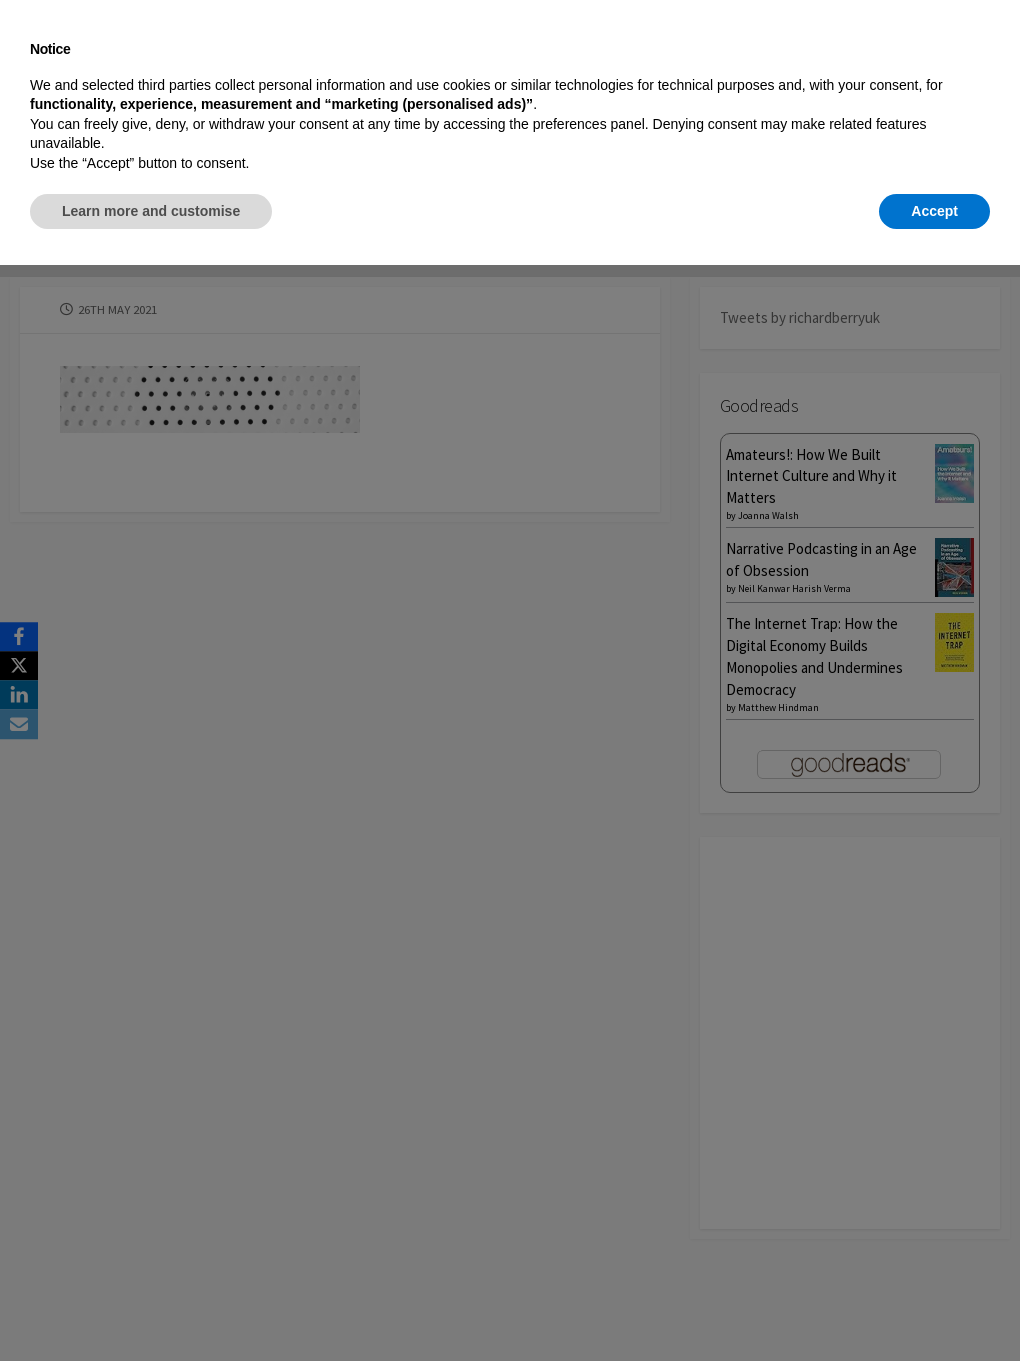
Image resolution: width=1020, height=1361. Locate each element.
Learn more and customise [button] (151, 1306)
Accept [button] (934, 1306)
